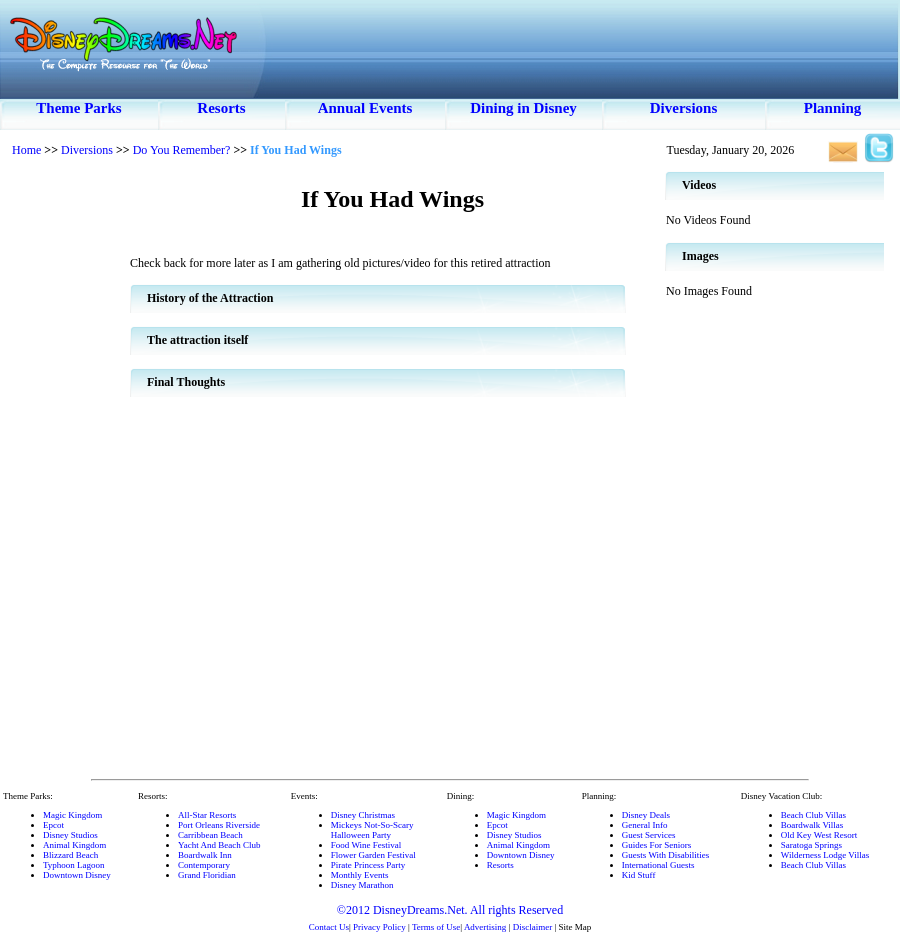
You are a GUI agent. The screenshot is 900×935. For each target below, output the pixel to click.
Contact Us (329, 927)
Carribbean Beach (210, 835)
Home (26, 150)
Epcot (53, 825)
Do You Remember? (182, 150)
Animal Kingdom (74, 845)
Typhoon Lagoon (74, 865)
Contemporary (204, 865)
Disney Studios (70, 835)
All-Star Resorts (207, 815)
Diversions (684, 108)
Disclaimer (533, 927)
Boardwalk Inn (205, 855)
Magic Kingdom (72, 815)
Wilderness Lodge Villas (825, 855)
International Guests (658, 865)
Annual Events (365, 108)
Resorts (221, 108)
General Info (645, 825)
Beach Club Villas (813, 815)
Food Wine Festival (366, 845)
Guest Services (649, 835)
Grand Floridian (207, 875)
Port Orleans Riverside (219, 825)
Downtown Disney (77, 875)
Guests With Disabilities (665, 855)
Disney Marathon (362, 885)
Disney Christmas (363, 815)
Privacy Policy (379, 927)
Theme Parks (78, 108)
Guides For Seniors (657, 845)
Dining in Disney (523, 108)
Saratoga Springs (811, 845)
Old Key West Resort (819, 835)
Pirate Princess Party (368, 865)
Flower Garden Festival (373, 855)
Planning (833, 108)
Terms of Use (436, 927)
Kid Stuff (639, 875)
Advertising (485, 927)
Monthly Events (360, 875)
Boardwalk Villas (812, 825)
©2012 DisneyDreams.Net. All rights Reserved (450, 910)
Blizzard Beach (70, 855)
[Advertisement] (65, 470)
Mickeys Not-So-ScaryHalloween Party (372, 830)
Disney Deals (646, 815)
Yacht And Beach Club (219, 845)
